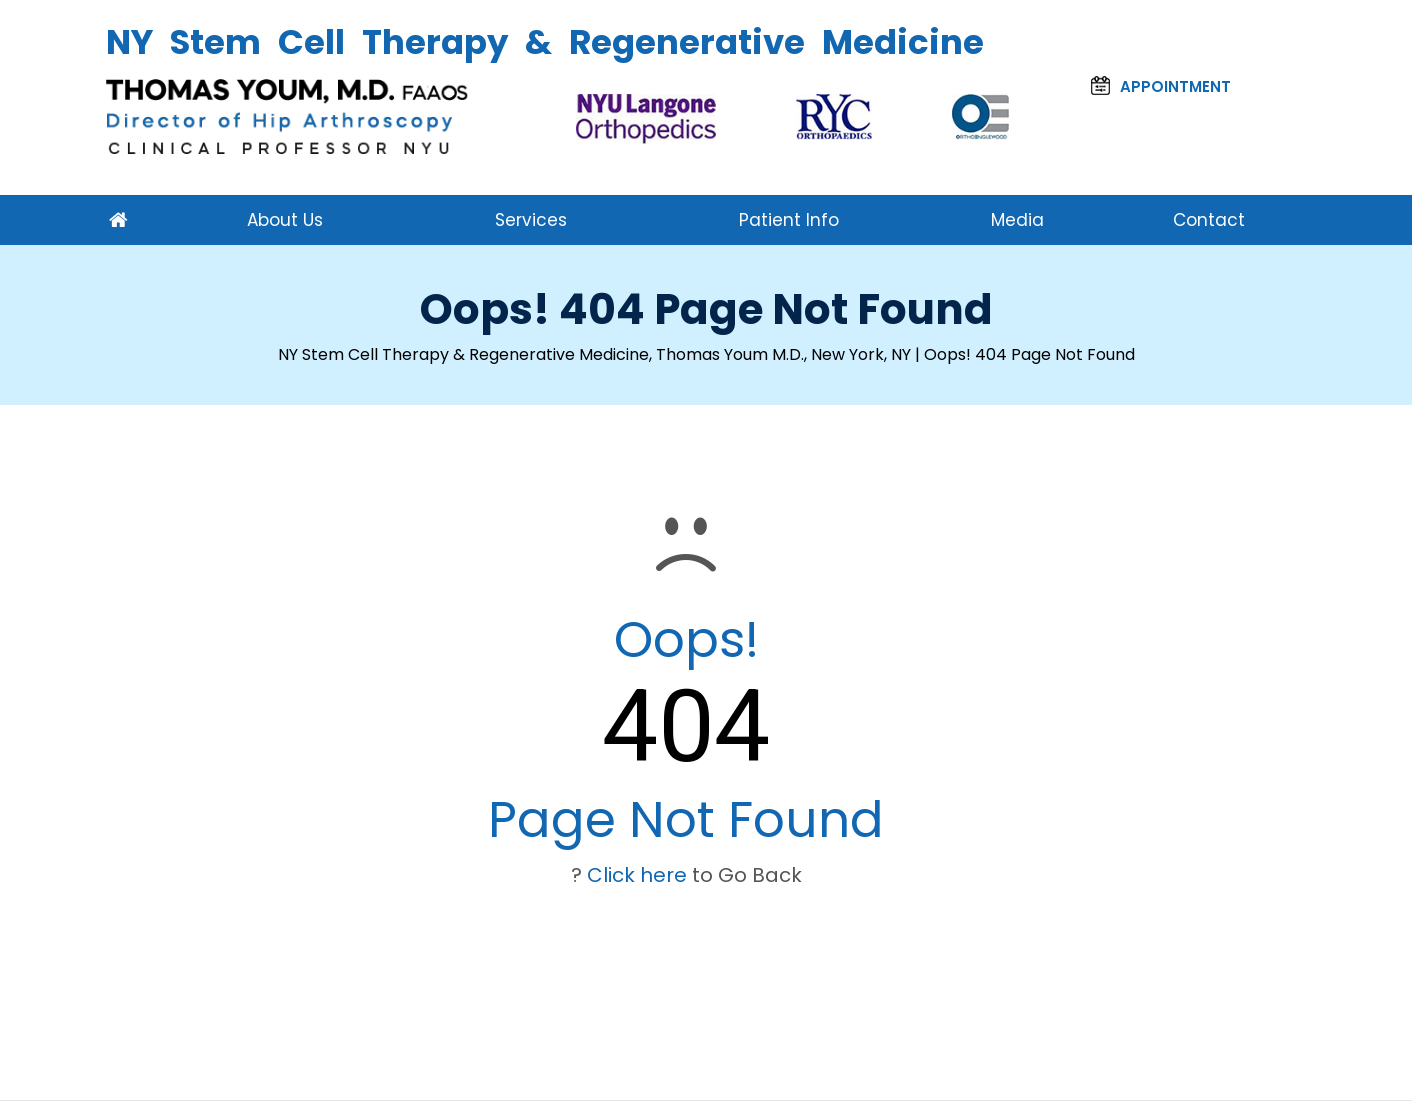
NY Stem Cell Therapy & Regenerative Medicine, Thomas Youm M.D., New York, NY (594, 354)
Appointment (1161, 86)
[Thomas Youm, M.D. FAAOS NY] (289, 116)
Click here (637, 875)
